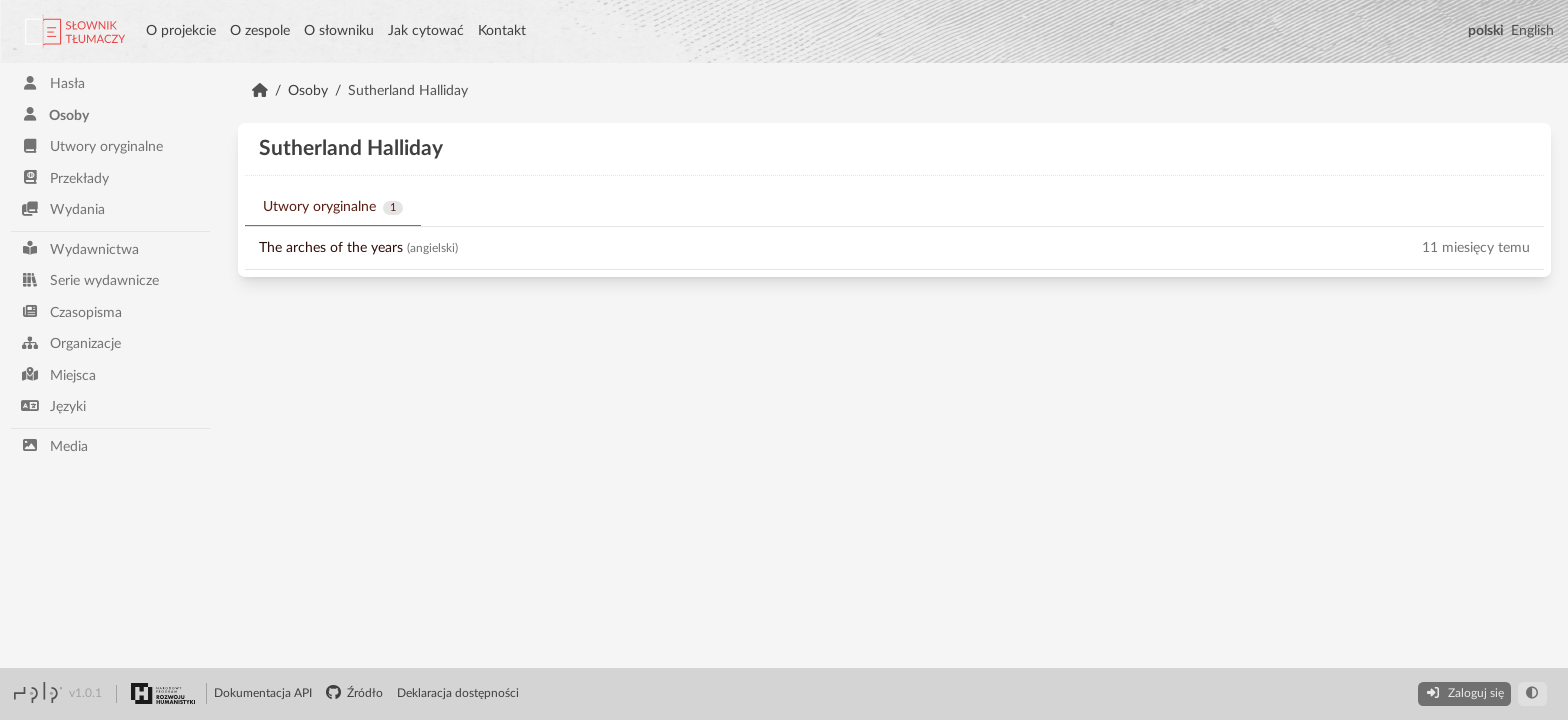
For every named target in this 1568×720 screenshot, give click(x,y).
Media (54, 445)
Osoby (55, 114)
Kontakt (502, 31)
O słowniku (339, 31)
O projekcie (181, 31)
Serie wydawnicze (90, 280)
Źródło (355, 693)
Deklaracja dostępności (458, 693)
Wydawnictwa (80, 248)
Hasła (53, 83)
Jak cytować (426, 31)
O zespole (260, 31)
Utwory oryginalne (92, 146)
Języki (53, 406)
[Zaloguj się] (1464, 694)
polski (1486, 31)
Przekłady (65, 177)
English (1532, 31)
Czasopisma (71, 311)
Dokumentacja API (263, 693)
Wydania (63, 209)
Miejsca (58, 374)
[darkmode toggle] (1532, 694)
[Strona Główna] (260, 91)
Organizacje (71, 343)
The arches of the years (331, 248)
